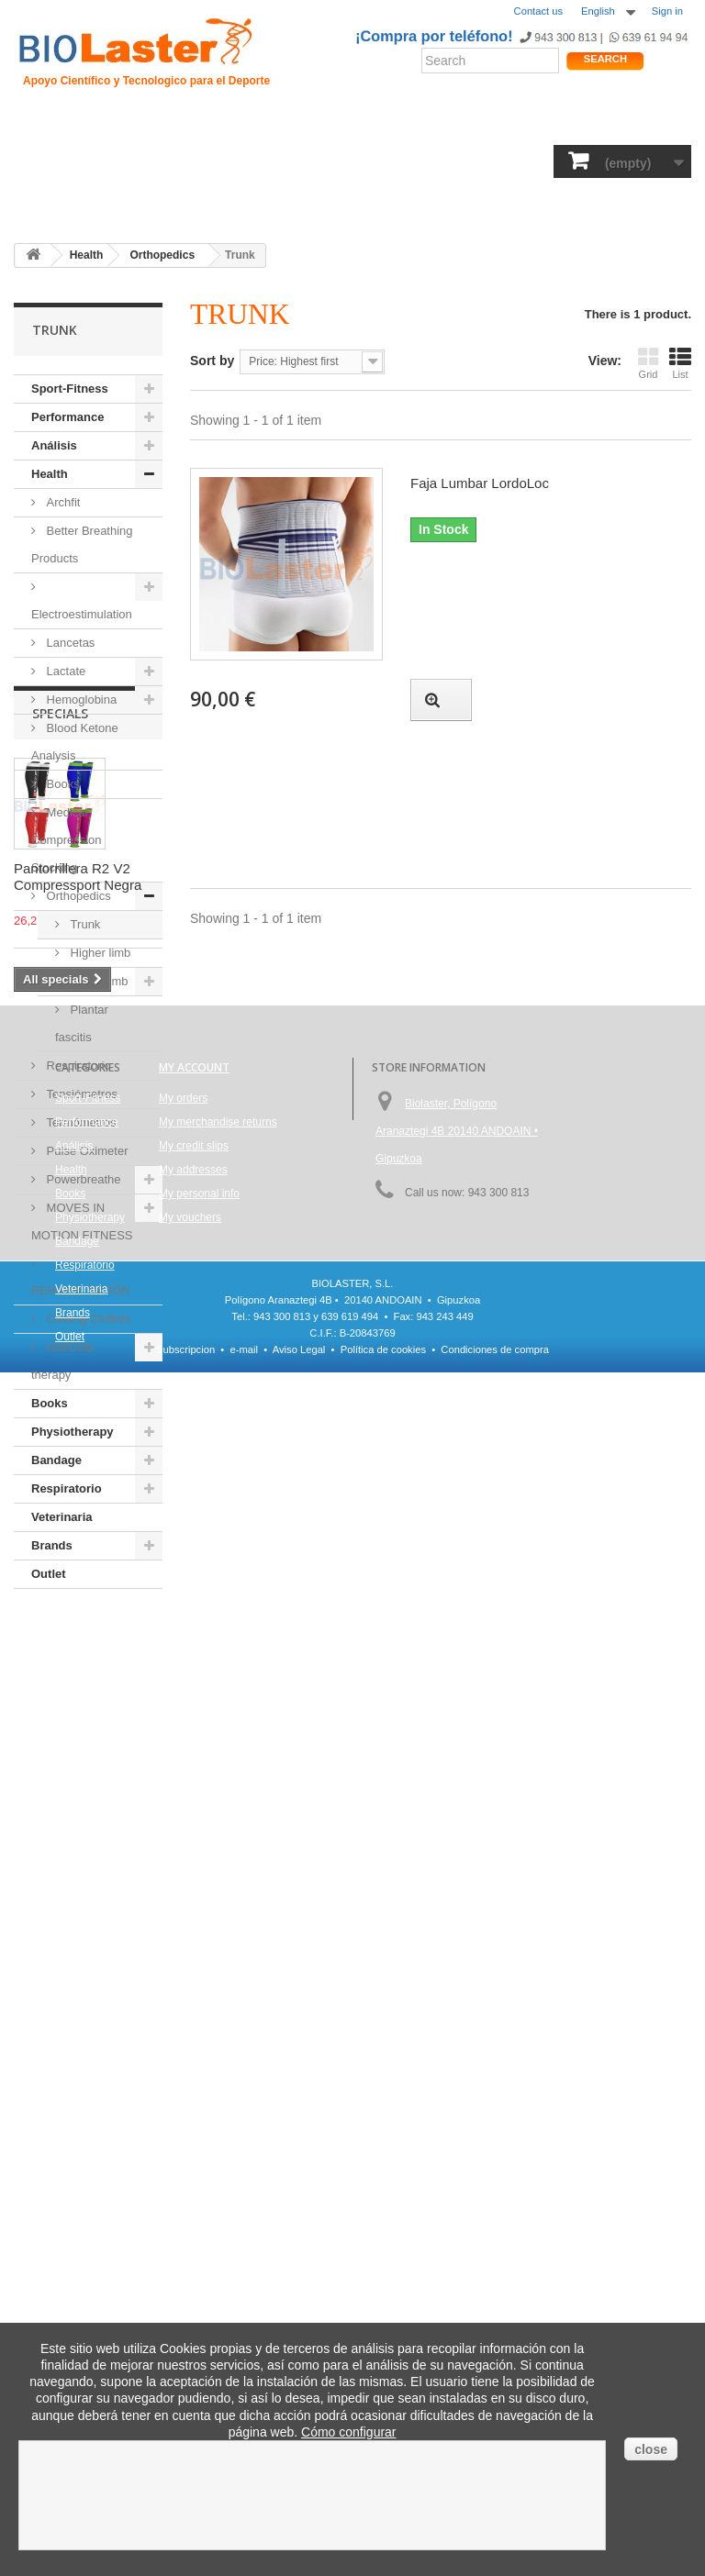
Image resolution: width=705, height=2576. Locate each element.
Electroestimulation (81, 614)
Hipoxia (174, 123)
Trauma (229, 123)
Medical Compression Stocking (66, 839)
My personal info (199, 2205)
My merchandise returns (218, 2133)
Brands (41, 202)
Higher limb (98, 953)
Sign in (667, 11)
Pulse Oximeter (85, 1151)
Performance (146, 163)
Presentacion (102, 123)
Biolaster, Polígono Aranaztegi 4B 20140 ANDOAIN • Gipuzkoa (456, 2143)
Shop (634, 123)
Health (214, 163)
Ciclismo (288, 123)
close (650, 2449)
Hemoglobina (80, 699)
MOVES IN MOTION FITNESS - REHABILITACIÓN (82, 1249)
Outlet (91, 202)
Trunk (83, 924)
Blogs (486, 123)
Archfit (61, 502)
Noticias (434, 123)
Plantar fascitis (81, 1023)
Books (322, 163)
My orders (183, 2110)
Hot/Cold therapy (62, 1361)
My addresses (193, 2181)
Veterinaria (62, 1517)
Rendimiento (362, 123)
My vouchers (190, 2229)
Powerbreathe (82, 1179)
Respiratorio (546, 163)
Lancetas (69, 643)
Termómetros (79, 1122)
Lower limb (97, 981)
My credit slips (194, 2157)
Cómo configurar (349, 2432)
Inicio (35, 123)
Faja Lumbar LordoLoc (479, 483)
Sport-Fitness (58, 163)
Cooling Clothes (86, 1319)
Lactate (64, 671)
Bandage (473, 163)
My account (194, 2079)
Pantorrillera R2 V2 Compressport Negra (77, 1807)
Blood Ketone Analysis (74, 741)
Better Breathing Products (82, 544)
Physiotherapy (394, 163)
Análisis (268, 163)
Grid (648, 363)
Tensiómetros (80, 1094)
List (680, 363)
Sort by (212, 360)
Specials (60, 1643)
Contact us (538, 11)
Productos (545, 123)
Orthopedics (77, 896)
